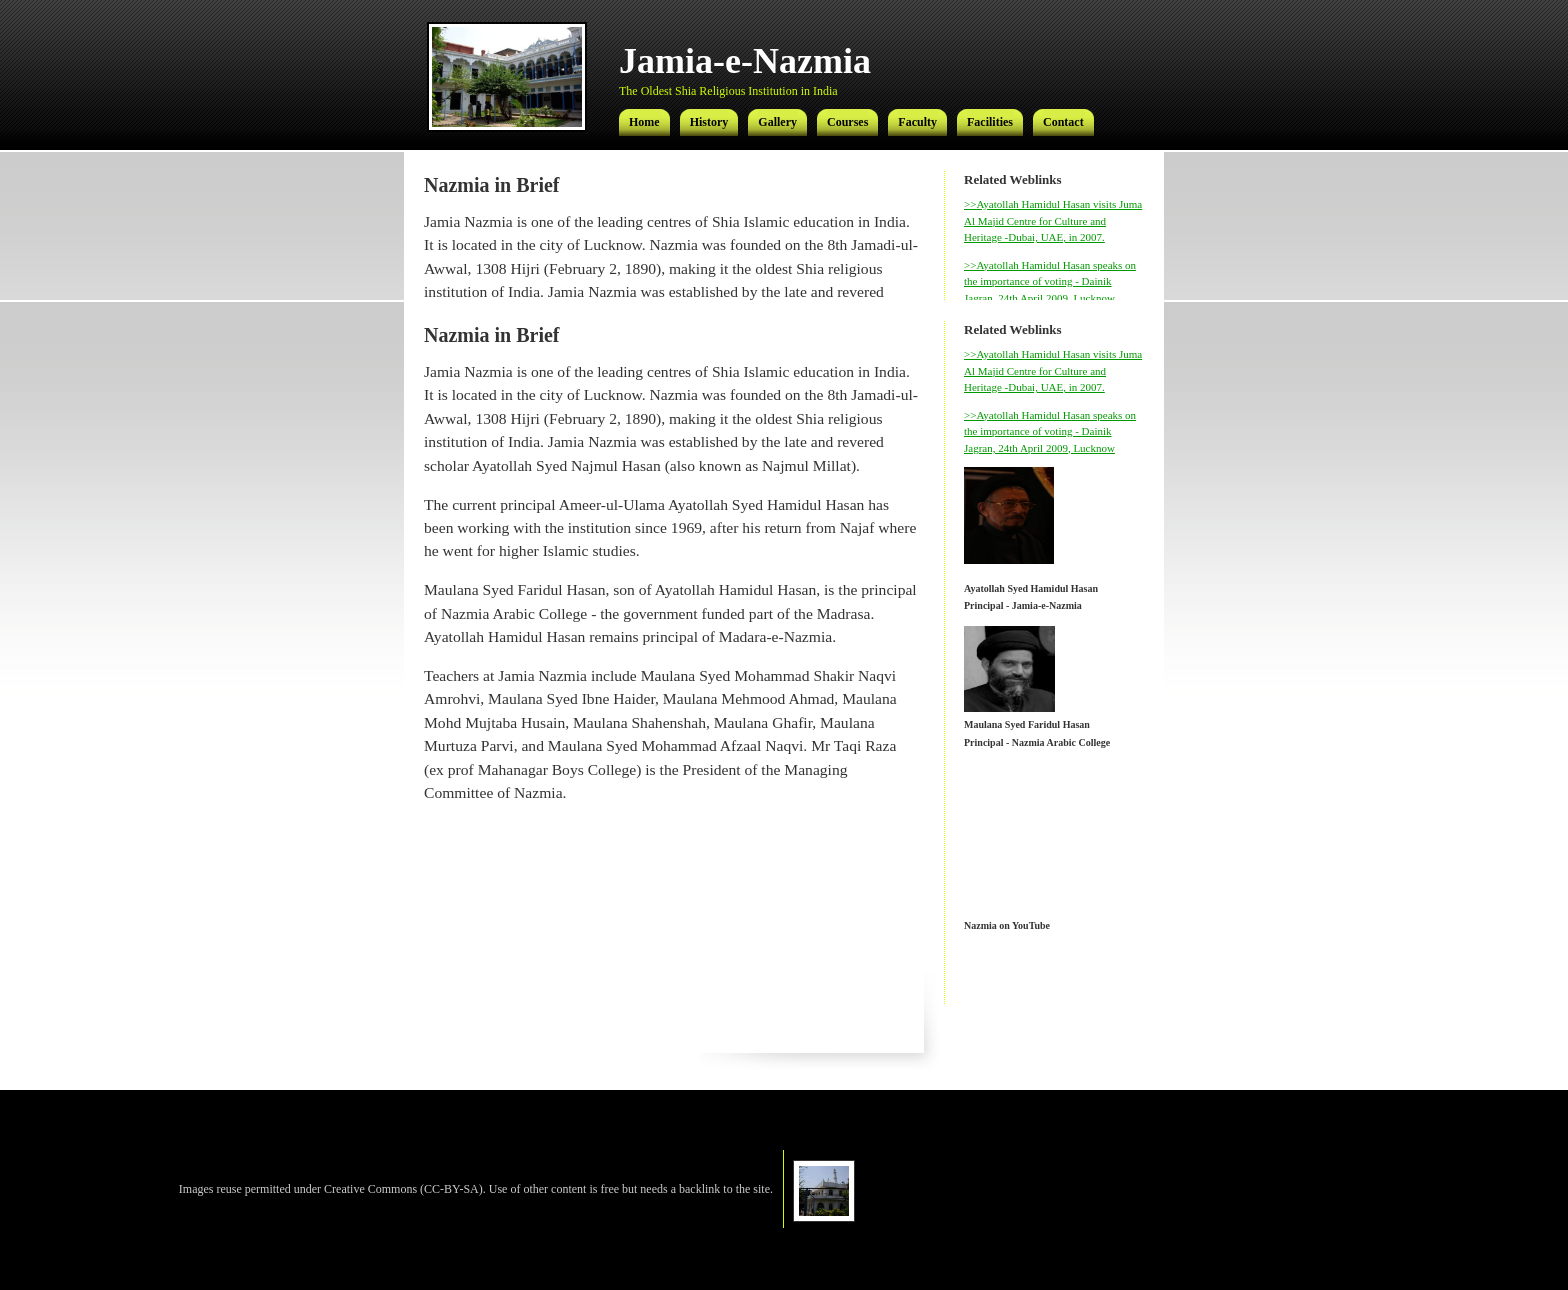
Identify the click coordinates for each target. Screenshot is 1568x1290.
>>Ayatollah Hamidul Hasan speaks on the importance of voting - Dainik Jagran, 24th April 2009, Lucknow (1050, 281)
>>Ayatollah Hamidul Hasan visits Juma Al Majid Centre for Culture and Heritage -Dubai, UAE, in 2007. (1053, 220)
